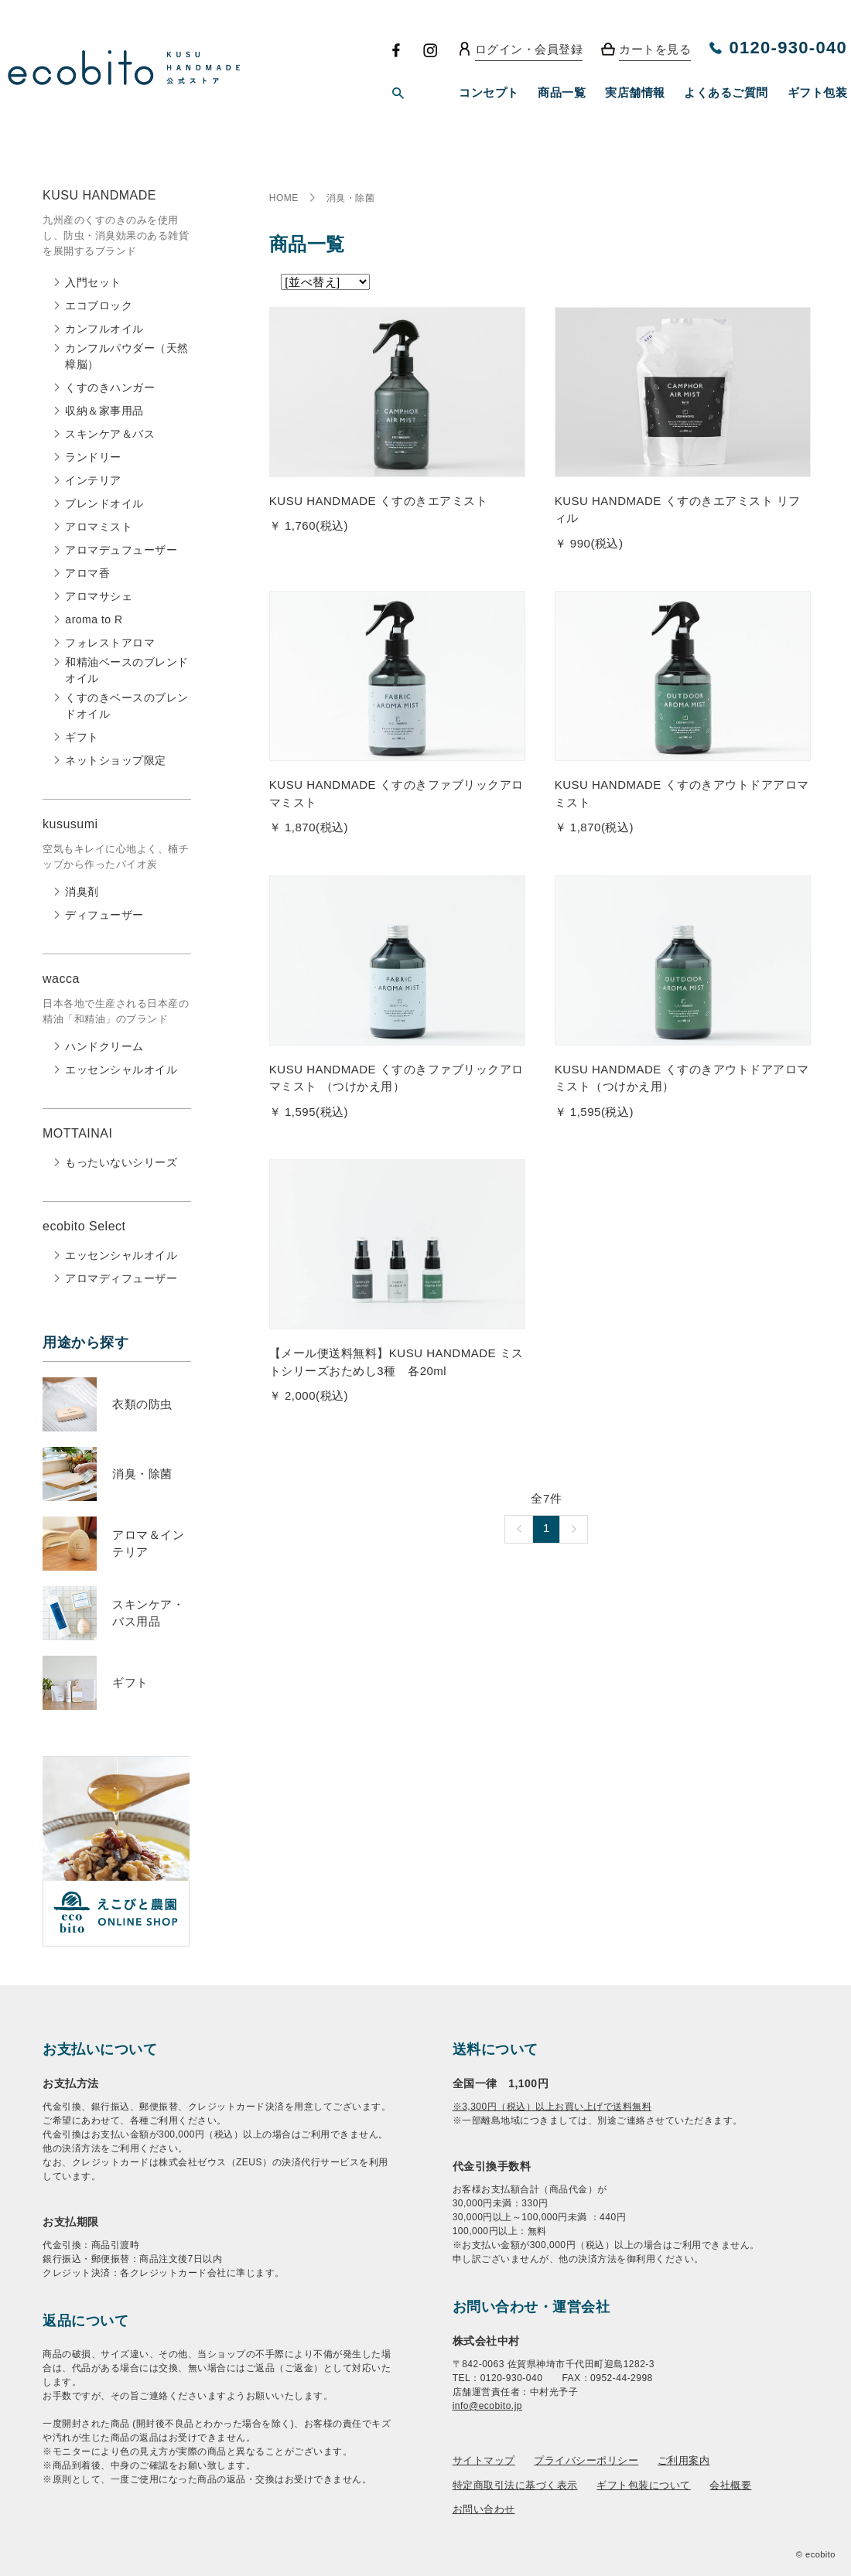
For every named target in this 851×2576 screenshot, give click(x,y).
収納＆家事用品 (104, 410)
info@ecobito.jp (487, 2405)
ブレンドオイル (104, 503)
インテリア (93, 480)
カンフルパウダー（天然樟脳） (127, 356)
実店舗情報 (635, 92)
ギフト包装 (818, 92)
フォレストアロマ (110, 642)
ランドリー (93, 457)
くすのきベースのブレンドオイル (127, 705)
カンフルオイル (104, 328)
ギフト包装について (643, 2485)
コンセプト (489, 92)
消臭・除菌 (142, 1473)
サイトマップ (484, 2460)
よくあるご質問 (726, 92)
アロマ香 (87, 573)
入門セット (93, 282)
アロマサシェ (98, 596)
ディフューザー (104, 915)
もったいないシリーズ (121, 1162)
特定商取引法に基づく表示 (515, 2485)
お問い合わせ (484, 2509)
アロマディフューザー (121, 1278)
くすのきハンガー (110, 387)
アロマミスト (98, 526)
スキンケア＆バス (110, 434)
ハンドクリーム (104, 1046)
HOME (284, 198)
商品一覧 (562, 92)
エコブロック (98, 305)
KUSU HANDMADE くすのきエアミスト (378, 500)
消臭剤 (82, 891)
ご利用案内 (684, 2460)
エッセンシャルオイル (121, 1069)
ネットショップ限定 (115, 760)
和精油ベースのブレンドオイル (127, 670)
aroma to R (93, 619)
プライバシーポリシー (586, 2460)
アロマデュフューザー (121, 550)
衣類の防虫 (142, 1404)
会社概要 (730, 2485)
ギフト (82, 737)
